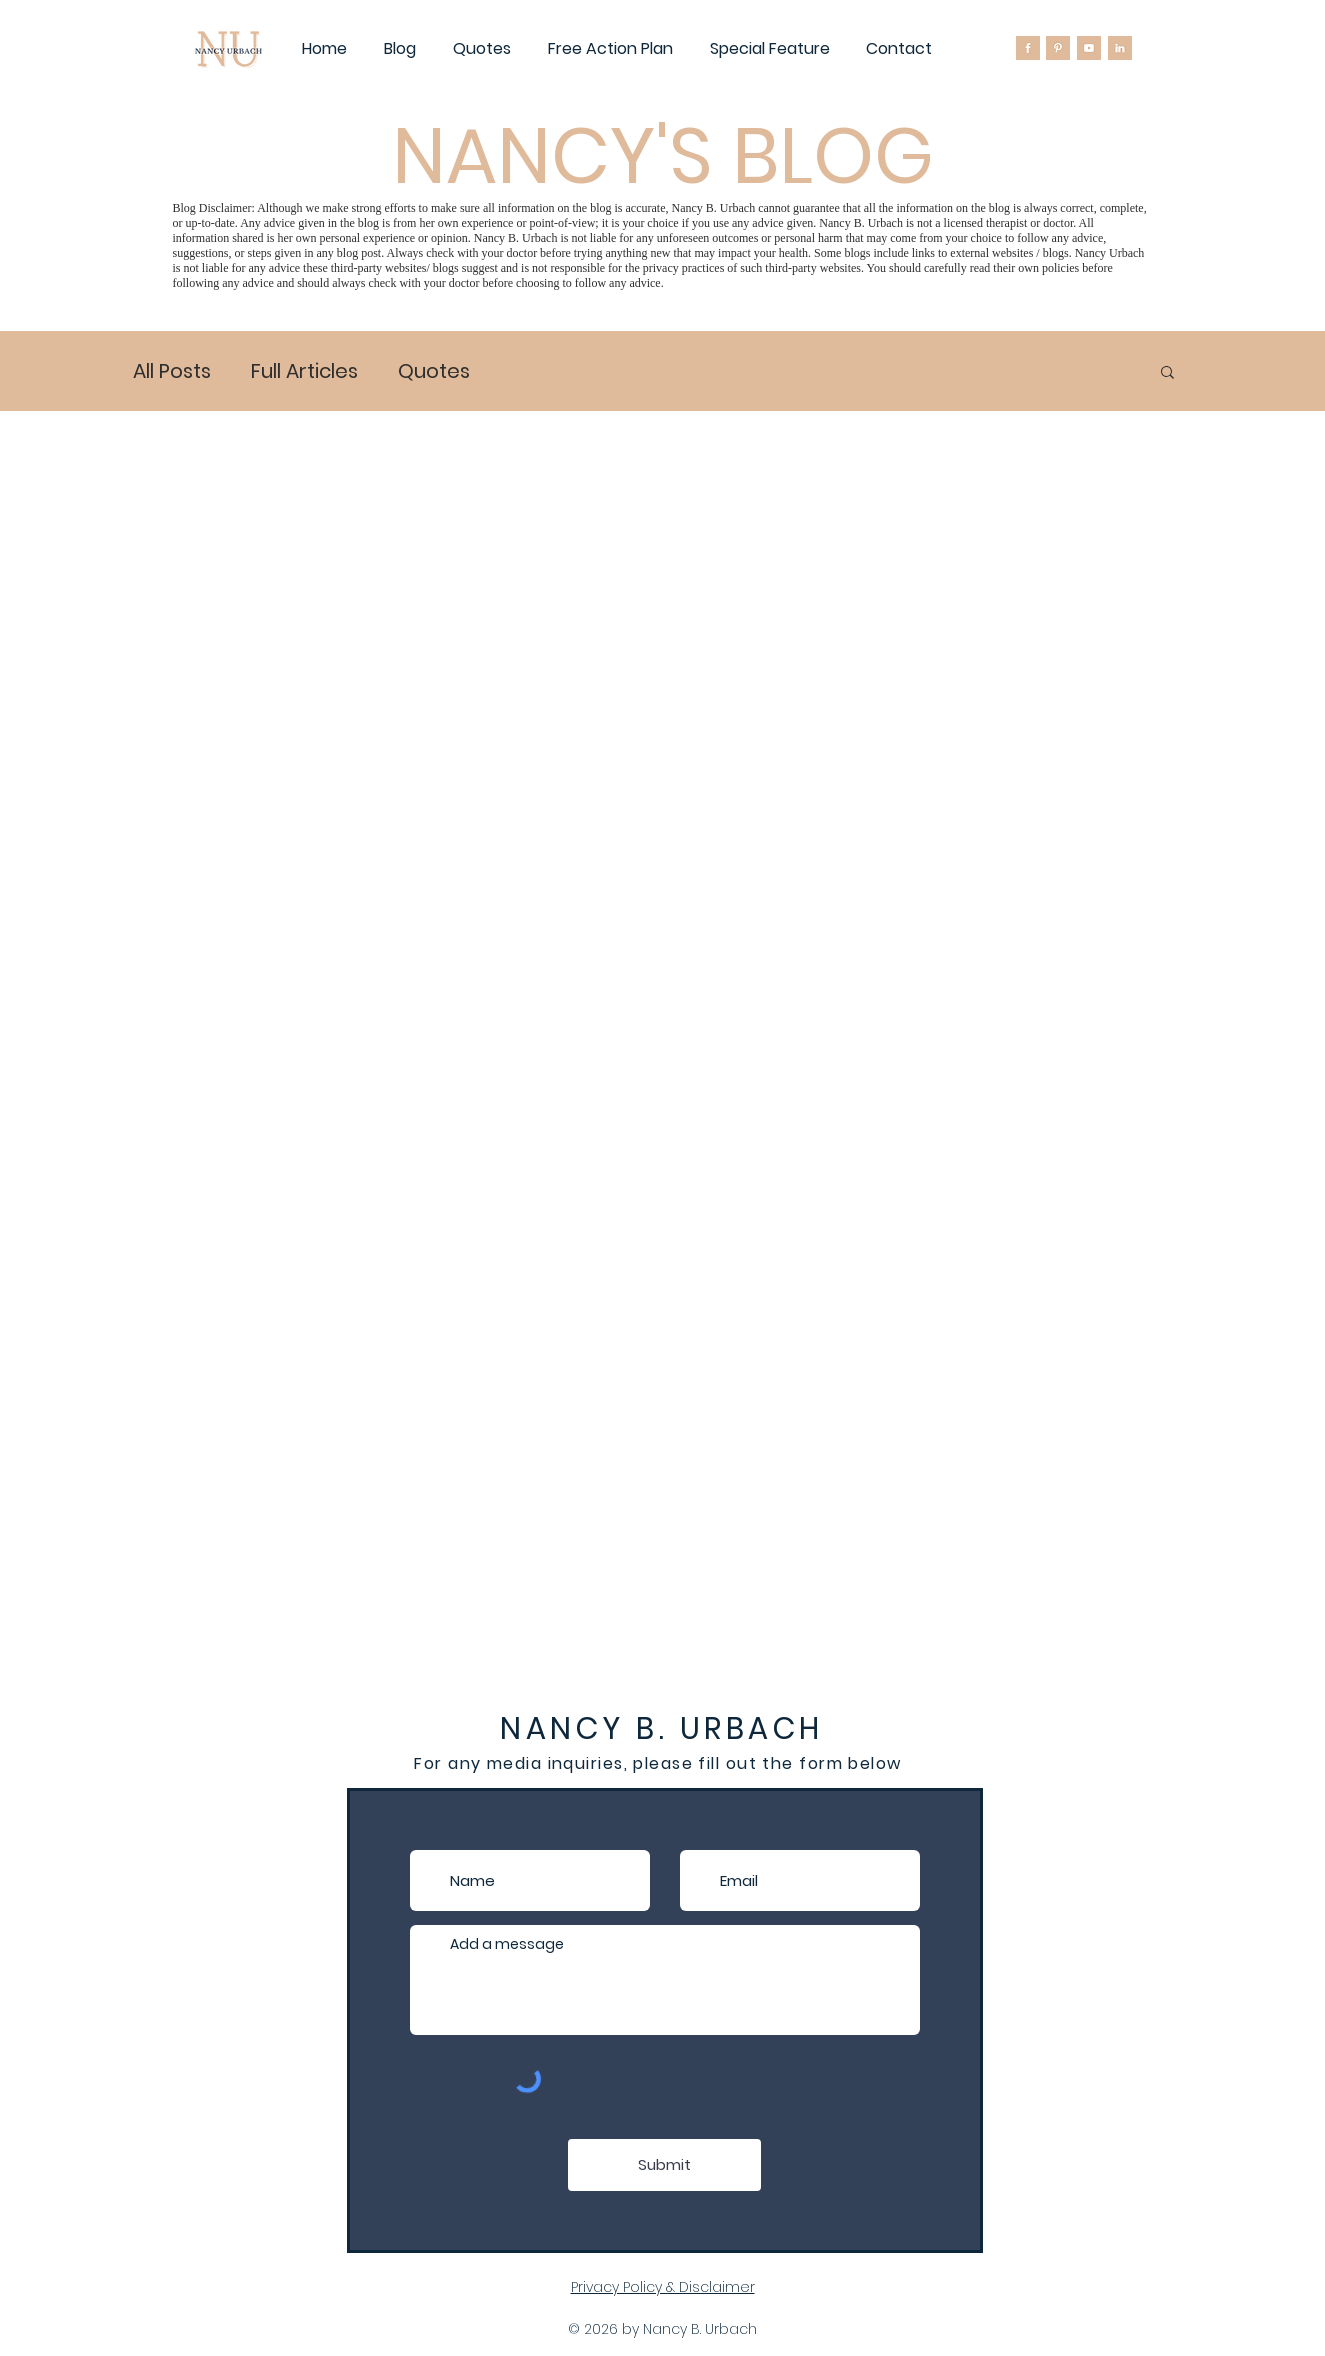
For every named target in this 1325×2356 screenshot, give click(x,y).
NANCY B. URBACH (662, 1729)
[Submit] (664, 2165)
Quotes (434, 371)
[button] (1167, 373)
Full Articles (304, 371)
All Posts (172, 371)
